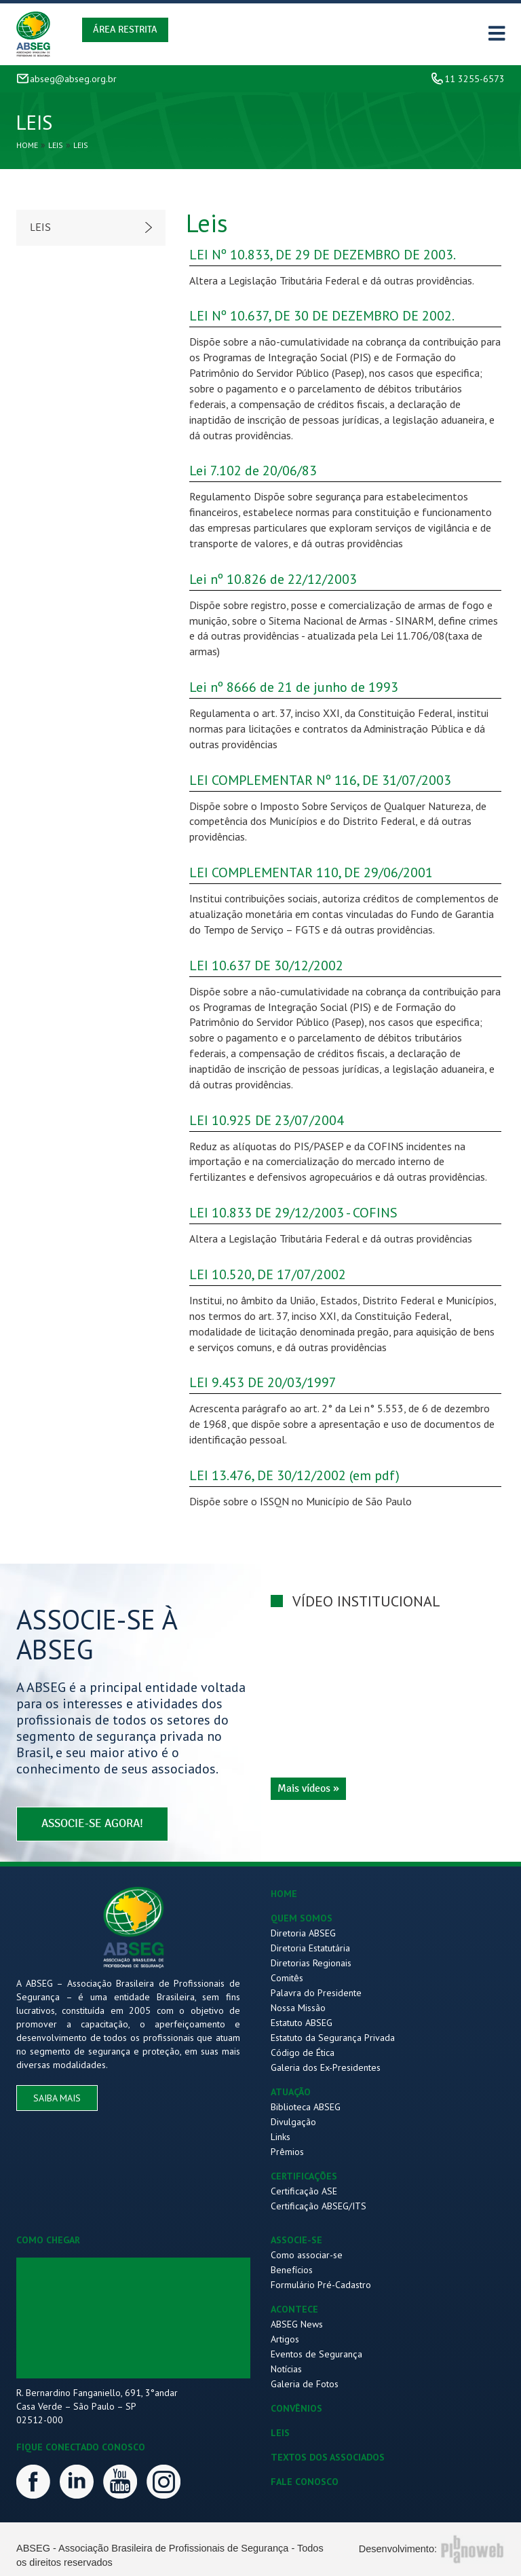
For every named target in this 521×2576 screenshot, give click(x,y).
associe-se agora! (92, 1823)
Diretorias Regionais (311, 1963)
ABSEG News (297, 2324)
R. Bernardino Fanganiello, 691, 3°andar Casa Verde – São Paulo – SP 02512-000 (97, 2406)
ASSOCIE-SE (296, 2240)
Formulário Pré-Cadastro (321, 2285)
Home (27, 145)
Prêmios (287, 2152)
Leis (55, 145)
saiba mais (57, 2098)
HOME (284, 1894)
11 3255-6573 (474, 79)
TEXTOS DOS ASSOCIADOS (328, 2457)
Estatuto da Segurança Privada (333, 2037)
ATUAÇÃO (291, 2092)
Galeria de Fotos (305, 2384)
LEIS (280, 2433)
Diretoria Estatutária (310, 1948)
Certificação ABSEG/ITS (318, 2206)
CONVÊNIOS (296, 2408)
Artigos (285, 2339)
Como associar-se (307, 2255)
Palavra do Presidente (316, 1993)
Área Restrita (125, 29)
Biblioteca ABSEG (306, 2107)
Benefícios (292, 2270)
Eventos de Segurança (316, 2354)
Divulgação (293, 2122)
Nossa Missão (298, 2008)
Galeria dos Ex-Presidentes (326, 2067)
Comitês (287, 1978)
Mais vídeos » (308, 1788)
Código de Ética (302, 2052)
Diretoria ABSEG (303, 1933)
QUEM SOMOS (301, 1918)
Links (280, 2137)
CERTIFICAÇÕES (304, 2176)
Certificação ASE (304, 2191)
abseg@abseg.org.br (73, 79)
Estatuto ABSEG (301, 2023)
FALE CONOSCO (305, 2482)
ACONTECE (294, 2309)
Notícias (286, 2369)
